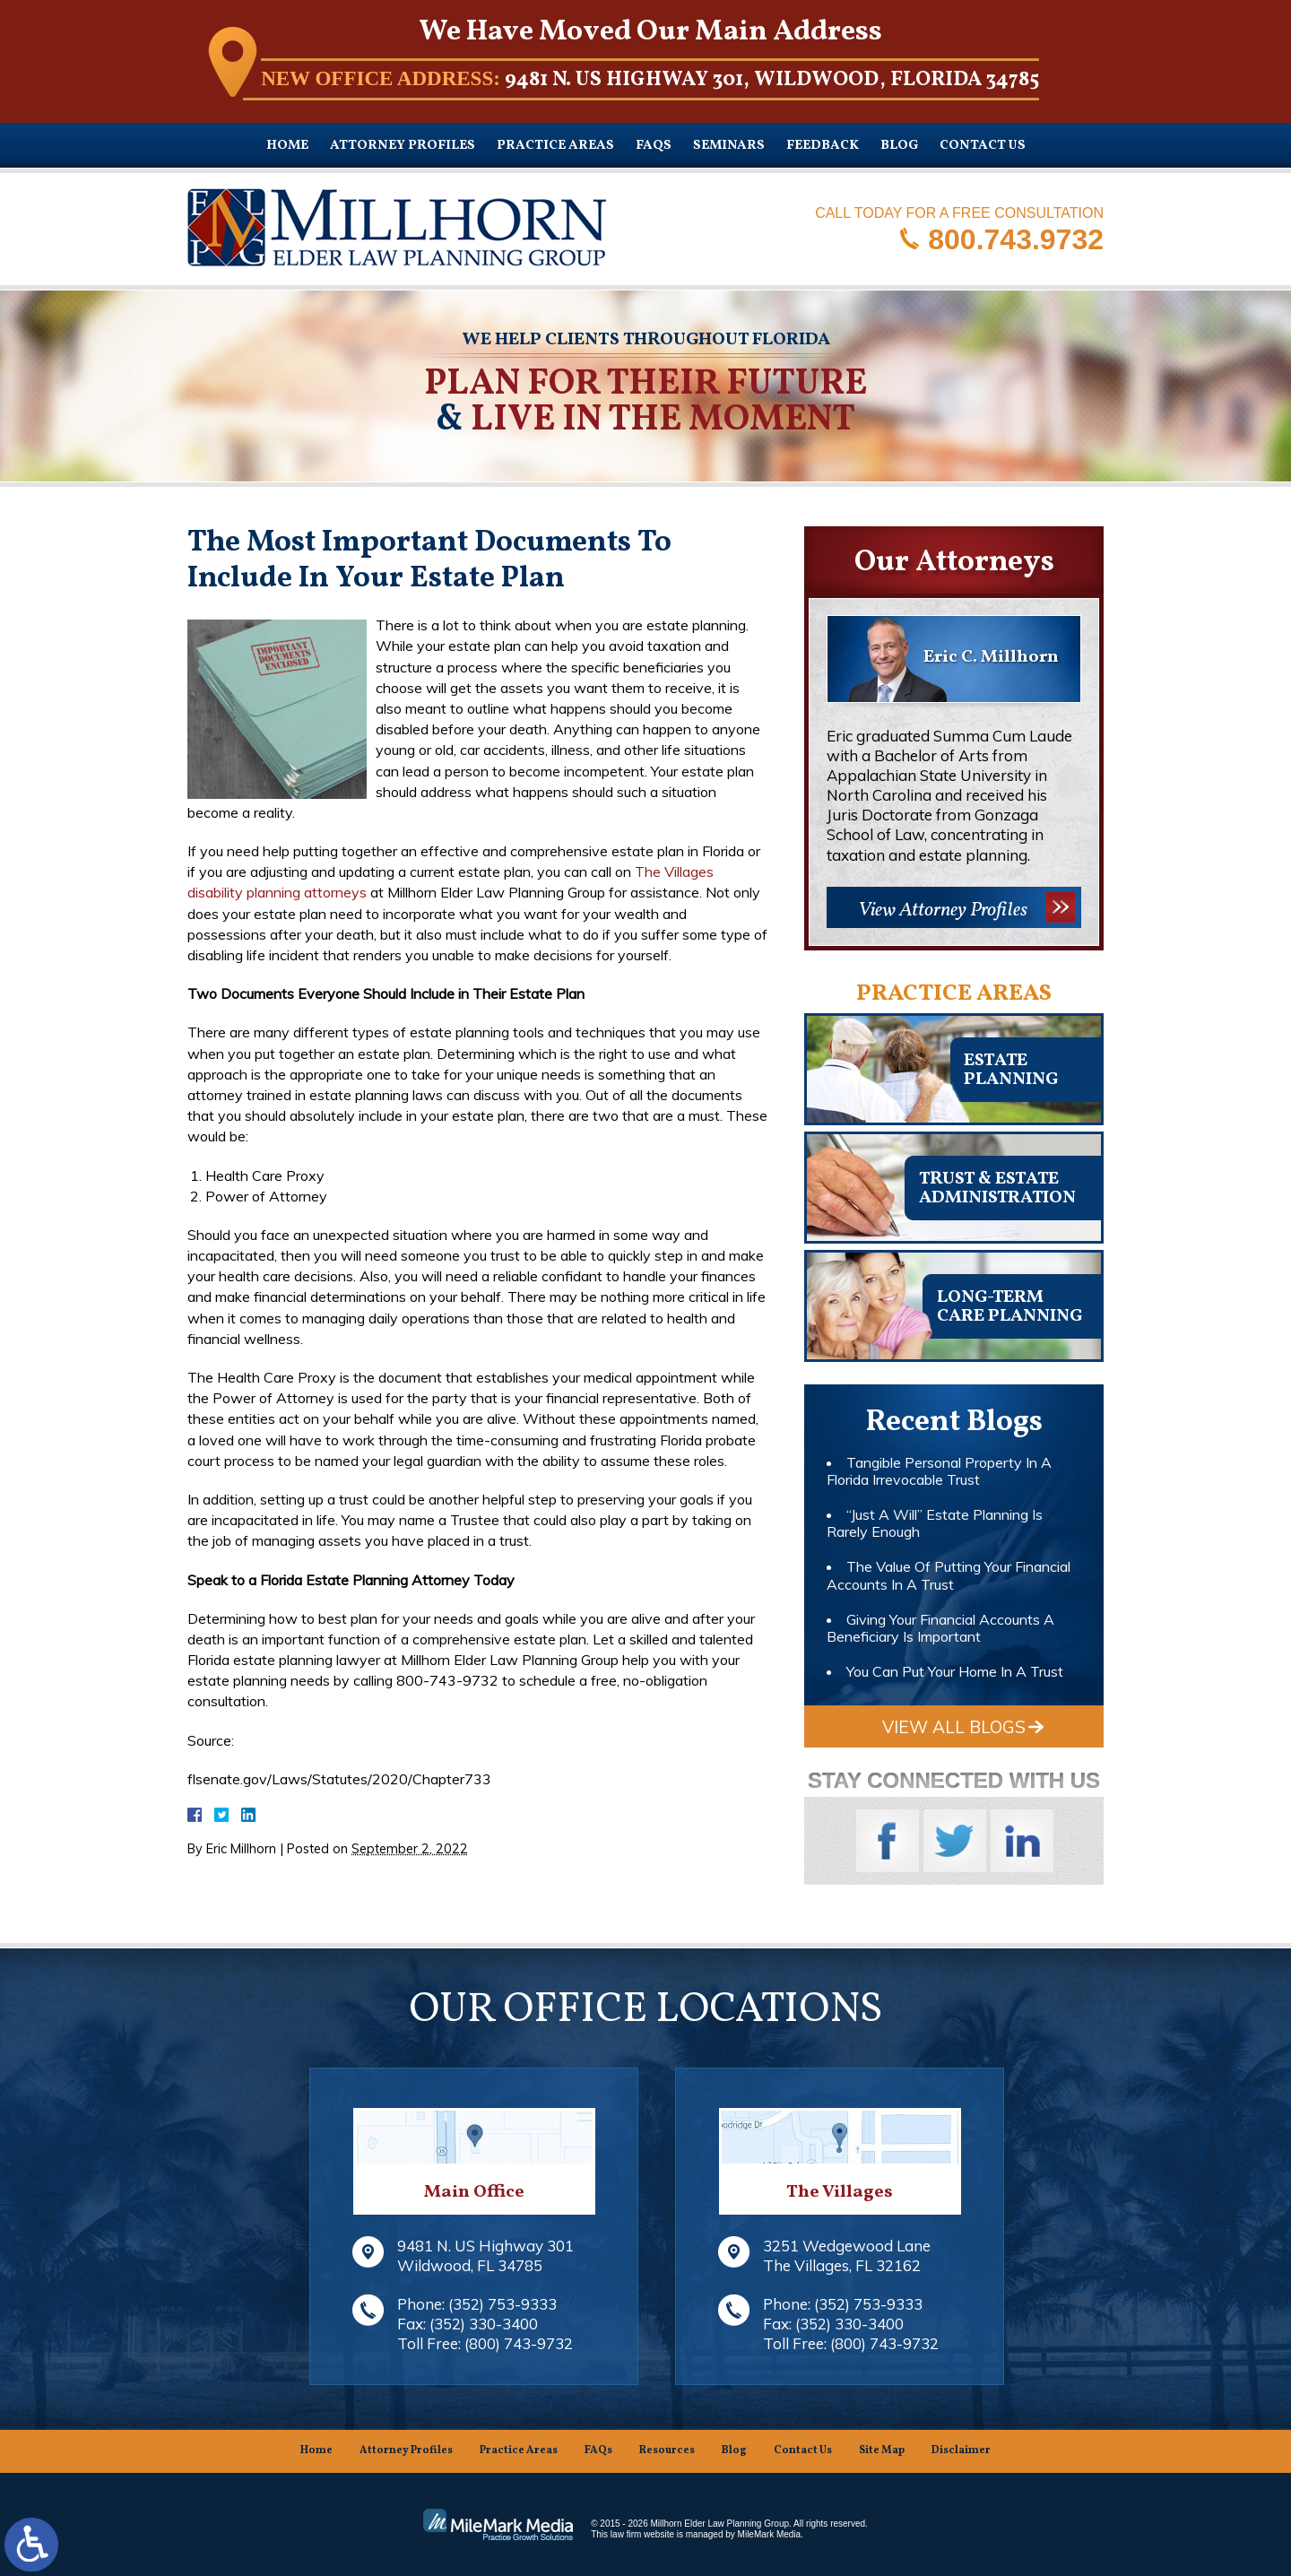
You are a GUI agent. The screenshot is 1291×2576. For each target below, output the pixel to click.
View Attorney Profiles (942, 910)
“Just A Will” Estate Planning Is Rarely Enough (935, 1522)
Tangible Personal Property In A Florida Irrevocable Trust (939, 1470)
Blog (899, 145)
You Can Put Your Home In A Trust (954, 1671)
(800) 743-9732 (518, 2343)
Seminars (729, 145)
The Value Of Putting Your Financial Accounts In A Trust (948, 1574)
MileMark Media (769, 2534)
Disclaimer (961, 2450)
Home (287, 145)
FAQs (653, 145)
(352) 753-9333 (502, 2303)
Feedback (822, 145)
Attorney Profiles (402, 145)
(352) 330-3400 (483, 2323)
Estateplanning (1011, 1070)
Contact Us (983, 145)
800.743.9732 (1016, 238)
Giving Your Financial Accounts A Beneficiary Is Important (940, 1627)
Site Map (882, 2450)
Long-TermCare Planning (1009, 1307)
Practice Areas (555, 145)
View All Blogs (954, 1727)
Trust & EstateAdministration (997, 1188)
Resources (667, 2450)
